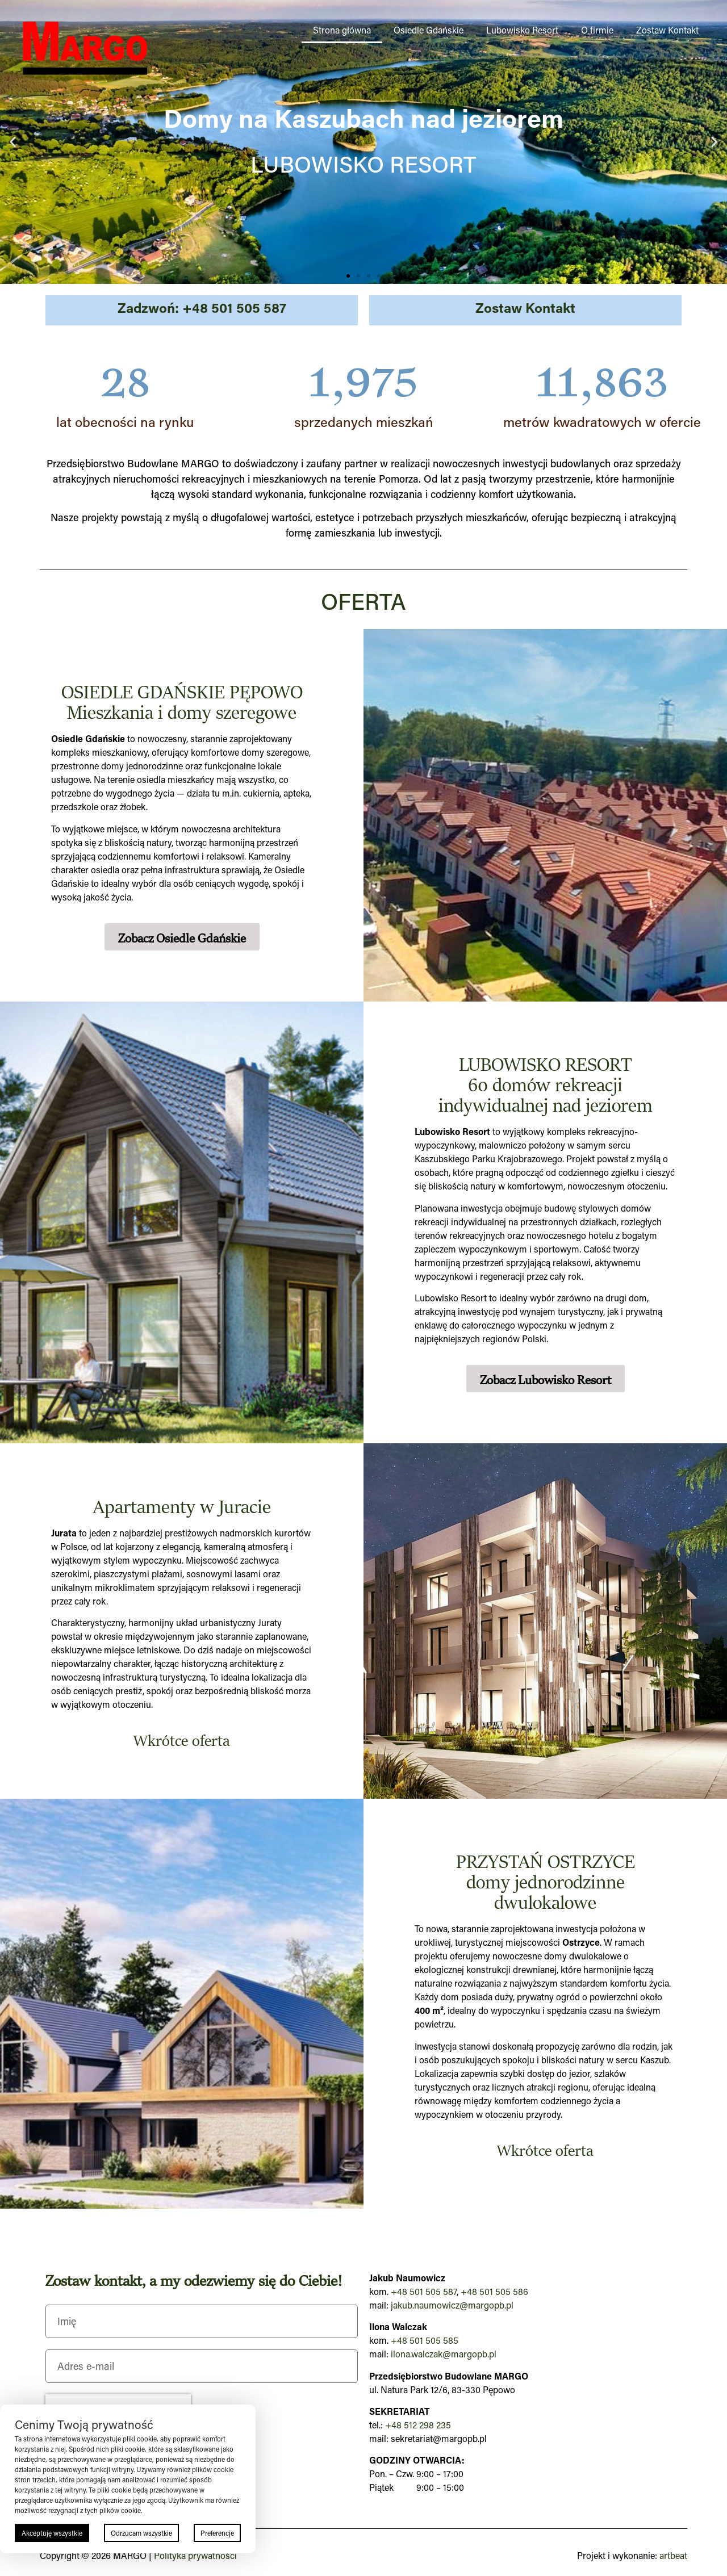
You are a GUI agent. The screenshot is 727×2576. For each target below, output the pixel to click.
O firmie (597, 30)
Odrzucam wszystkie (141, 2532)
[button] (13, 142)
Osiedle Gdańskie (428, 30)
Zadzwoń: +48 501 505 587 (202, 307)
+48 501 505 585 (424, 2340)
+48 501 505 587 (424, 2291)
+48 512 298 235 (418, 2425)
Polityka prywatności (195, 2555)
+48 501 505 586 (494, 2291)
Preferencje (217, 2532)
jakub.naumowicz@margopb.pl (452, 2305)
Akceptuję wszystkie (52, 2532)
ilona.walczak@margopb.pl (443, 2354)
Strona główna (342, 30)
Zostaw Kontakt (667, 30)
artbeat (673, 2555)
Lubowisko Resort (522, 30)
